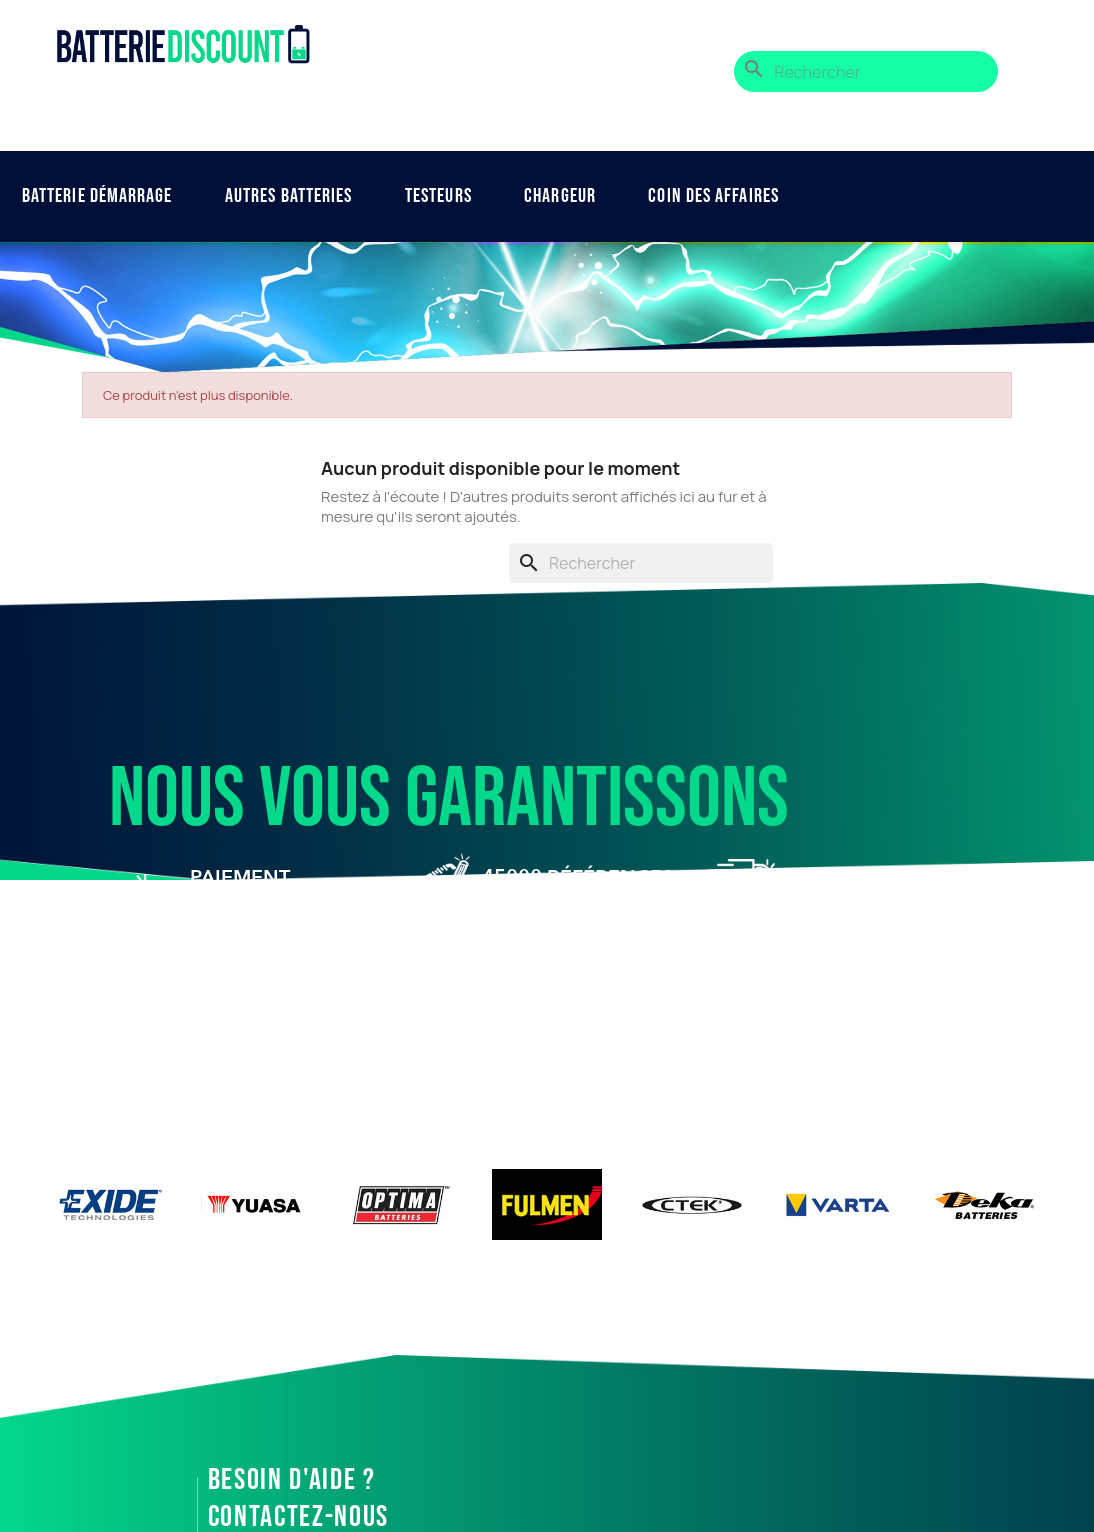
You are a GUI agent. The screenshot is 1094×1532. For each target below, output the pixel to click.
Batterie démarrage (97, 196)
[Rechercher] (866, 71)
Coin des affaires (713, 196)
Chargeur (560, 196)
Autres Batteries (289, 196)
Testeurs (438, 196)
